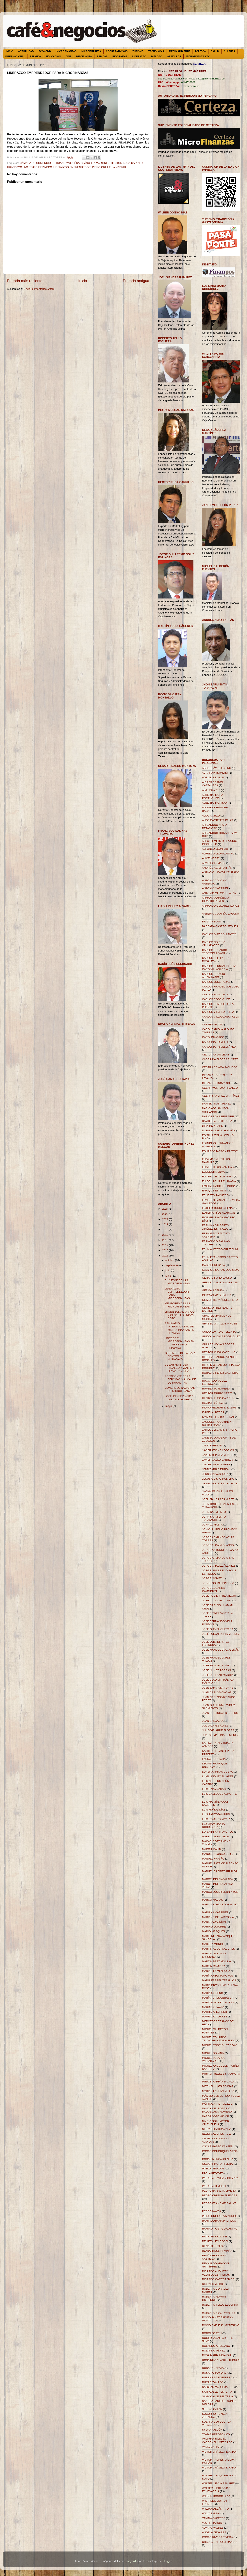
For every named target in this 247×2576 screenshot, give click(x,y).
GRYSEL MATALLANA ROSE (219, 1323)
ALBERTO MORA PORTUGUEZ (212, 796)
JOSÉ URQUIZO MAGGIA (218, 1675)
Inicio (82, 281)
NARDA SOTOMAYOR (215, 2116)
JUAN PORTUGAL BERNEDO (220, 1712)
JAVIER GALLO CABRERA (218, 1459)
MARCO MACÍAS (212, 1899)
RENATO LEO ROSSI (215, 2241)
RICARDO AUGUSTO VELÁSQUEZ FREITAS (216, 2273)
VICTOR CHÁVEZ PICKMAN (219, 2451)
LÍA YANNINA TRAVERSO (217, 1831)
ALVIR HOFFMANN (213, 863)
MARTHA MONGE (213, 1944)
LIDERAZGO (139, 56)
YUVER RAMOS (212, 2522)
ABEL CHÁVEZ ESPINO (216, 767)
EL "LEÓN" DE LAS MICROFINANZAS (177, 1282)
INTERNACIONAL (15, 56)
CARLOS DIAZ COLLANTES (219, 934)
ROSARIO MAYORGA (215, 2372)
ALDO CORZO (211, 815)
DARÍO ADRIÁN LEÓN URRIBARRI (215, 1110)
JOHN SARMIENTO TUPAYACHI (214, 1518)
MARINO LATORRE (214, 1926)
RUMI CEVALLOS (213, 2382)
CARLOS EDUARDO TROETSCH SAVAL (214, 952)
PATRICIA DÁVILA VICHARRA (220, 2178)
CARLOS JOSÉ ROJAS (216, 981)
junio (168, 1275)
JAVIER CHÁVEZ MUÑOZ (217, 1455)
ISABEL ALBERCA (213, 1412)
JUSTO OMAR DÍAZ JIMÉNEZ (220, 1735)
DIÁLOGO (156, 56)
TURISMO (137, 51)
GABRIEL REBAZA (213, 1265)
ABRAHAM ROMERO (215, 772)
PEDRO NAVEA (211, 2211)
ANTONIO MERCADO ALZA (219, 893)
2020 (165, 1229)
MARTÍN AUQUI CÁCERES (218, 1948)
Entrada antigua (136, 281)
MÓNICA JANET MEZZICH (218, 2103)
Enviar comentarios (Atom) (40, 288)
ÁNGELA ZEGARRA (214, 2532)
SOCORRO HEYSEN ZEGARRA (215, 2415)
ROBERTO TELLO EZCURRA (220, 2304)
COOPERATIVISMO (116, 51)
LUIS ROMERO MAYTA (216, 1819)
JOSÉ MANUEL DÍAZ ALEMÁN (220, 1649)
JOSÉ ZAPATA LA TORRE (217, 1687)
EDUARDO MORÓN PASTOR (220, 1151)
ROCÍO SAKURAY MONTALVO (220, 2325)
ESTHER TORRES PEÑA (217, 1207)
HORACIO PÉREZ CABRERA (220, 1372)
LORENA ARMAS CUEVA (217, 1771)
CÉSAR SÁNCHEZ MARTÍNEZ (91, 162)
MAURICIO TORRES (214, 2016)
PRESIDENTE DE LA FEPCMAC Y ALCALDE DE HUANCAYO (180, 1379)
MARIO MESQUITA (213, 1931)
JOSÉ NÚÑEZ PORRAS (216, 1670)
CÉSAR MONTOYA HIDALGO (220, 1087)
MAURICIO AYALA (213, 2007)
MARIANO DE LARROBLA (218, 1917)
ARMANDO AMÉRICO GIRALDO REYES (215, 899)
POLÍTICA (200, 51)
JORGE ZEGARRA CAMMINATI (213, 1589)
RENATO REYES (212, 2246)
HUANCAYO (14, 167)
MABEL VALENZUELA (215, 1836)
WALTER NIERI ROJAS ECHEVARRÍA (216, 2490)
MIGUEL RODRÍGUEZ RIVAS (220, 2045)
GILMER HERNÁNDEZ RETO (220, 1299)
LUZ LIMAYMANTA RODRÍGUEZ (213, 1825)
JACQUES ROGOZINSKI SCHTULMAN (217, 1423)
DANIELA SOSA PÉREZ (216, 1103)
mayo (169, 1406)
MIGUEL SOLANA (213, 2053)
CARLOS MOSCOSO (215, 994)
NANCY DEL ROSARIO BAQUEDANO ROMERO (217, 2110)
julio (168, 1270)
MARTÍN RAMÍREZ (213, 1966)
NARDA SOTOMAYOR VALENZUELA (215, 2123)
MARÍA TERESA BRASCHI (218, 1997)
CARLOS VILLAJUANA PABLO (220, 1016)
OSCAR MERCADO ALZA (217, 2159)
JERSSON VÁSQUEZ (215, 1474)
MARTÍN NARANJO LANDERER (214, 1955)
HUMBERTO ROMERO (216, 1388)
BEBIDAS (102, 56)
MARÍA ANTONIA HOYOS (217, 1975)
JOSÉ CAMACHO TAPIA (217, 1600)
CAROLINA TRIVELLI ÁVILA (219, 1046)
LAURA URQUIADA (214, 1759)
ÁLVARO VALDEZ (212, 2527)
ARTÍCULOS (174, 56)
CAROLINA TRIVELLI (215, 1041)
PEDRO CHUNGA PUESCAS (219, 2195)
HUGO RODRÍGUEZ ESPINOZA (214, 1382)
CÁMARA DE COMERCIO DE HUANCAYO (45, 162)
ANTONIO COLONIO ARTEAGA (214, 882)
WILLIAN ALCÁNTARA (215, 2508)
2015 (165, 1255)
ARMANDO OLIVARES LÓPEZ (220, 905)
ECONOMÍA (45, 51)
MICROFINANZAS (66, 51)
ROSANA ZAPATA (213, 2367)
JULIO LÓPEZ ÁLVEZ (215, 1725)
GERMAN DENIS (212, 1290)
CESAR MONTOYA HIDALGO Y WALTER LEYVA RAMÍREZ (179, 1367)
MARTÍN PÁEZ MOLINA (216, 1961)
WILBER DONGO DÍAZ (216, 2496)
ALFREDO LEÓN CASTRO (218, 853)
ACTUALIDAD (26, 51)
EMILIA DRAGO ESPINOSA (219, 1186)
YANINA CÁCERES (213, 2518)
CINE (68, 56)
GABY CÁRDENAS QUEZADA (220, 1269)
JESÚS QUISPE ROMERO (218, 1478)
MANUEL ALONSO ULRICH (219, 1853)
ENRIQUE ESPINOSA (215, 1190)
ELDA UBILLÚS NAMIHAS (218, 1167)
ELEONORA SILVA (213, 1171)
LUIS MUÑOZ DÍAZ (213, 1809)
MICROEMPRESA (91, 51)
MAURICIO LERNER (214, 2011)
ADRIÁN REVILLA (213, 777)
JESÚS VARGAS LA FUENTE (220, 1483)
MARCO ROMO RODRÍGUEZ (220, 1904)
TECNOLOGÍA (156, 51)
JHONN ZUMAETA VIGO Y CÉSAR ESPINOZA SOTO (180, 1315)
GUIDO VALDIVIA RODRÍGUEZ (221, 1336)
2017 (165, 1245)
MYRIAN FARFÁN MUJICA (218, 2091)
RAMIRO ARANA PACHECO (219, 2220)
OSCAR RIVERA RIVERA (217, 2163)
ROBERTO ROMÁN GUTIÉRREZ (214, 2298)
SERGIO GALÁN (212, 2409)
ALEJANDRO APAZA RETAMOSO (214, 826)
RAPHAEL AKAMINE (214, 2236)
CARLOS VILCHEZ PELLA (218, 1011)
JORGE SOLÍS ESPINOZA (218, 1583)
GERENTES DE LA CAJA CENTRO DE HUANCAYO (180, 1356)
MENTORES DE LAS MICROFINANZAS (177, 1305)
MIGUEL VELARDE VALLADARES (213, 2059)
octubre (170, 1260)
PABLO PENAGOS (213, 2168)
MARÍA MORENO (212, 1993)
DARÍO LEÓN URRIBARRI (218, 1116)
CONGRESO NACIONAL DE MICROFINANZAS (180, 1389)
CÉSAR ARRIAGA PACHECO (220, 1067)
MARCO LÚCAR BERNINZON (220, 1891)
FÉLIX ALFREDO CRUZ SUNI (220, 1249)
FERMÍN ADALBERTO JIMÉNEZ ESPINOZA (215, 1227)
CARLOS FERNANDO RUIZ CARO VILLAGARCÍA (219, 968)
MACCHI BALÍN (211, 1849)
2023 (165, 1213)
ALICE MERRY (211, 858)
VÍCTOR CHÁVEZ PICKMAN (219, 2467)
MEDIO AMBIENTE (179, 51)
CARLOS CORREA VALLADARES (213, 944)
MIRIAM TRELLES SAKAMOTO (221, 2073)
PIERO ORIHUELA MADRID (109, 167)
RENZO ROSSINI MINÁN (217, 2250)
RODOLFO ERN (212, 2333)
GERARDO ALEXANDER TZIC (220, 1282)
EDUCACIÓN (53, 56)
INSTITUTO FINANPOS (38, 167)
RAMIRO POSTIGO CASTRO (220, 2228)
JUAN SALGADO (212, 1720)
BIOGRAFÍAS (119, 56)
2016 (165, 1250)
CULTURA (229, 51)
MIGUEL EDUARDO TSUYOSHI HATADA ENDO (218, 2039)
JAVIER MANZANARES (216, 1464)
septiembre (172, 1265)
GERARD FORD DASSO (217, 1277)
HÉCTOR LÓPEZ (212, 1402)
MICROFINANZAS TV (197, 56)
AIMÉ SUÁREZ (211, 790)
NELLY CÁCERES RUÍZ (216, 2133)
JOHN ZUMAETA (212, 1524)
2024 (165, 1208)
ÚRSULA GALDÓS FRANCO (219, 2541)
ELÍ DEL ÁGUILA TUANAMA (219, 1181)
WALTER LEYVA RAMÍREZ (218, 2483)
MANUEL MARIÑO (213, 1858)
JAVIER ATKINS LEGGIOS (218, 1450)
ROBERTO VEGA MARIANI (218, 2312)
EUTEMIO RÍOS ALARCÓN (218, 1212)
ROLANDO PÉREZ (213, 2350)
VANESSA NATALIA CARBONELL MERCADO (217, 2441)
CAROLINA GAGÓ (213, 1037)
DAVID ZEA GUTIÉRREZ (217, 1121)
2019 (165, 1234)
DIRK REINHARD (212, 1125)
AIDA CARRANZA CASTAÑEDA (212, 784)
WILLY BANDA (211, 2513)
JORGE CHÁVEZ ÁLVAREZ (218, 1565)
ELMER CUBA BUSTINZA (217, 1176)
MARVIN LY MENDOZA (216, 1970)
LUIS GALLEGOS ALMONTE (219, 1793)
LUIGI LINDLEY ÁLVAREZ (217, 1776)
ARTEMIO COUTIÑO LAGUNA (220, 913)
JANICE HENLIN (212, 1445)
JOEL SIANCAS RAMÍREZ (218, 1499)
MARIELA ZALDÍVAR (214, 1921)
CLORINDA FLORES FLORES (220, 1059)
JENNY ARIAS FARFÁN (216, 1469)
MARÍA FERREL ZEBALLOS (219, 1980)
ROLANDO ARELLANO (216, 2345)
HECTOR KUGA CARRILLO (219, 1352)
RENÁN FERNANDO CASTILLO (214, 2257)
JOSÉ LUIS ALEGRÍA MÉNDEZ (221, 1633)
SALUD (215, 51)
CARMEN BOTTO (213, 1024)
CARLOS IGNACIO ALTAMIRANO (213, 975)
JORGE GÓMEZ (212, 1578)
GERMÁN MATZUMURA (216, 1295)
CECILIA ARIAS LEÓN (215, 1054)
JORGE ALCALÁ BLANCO (218, 1545)
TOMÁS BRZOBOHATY (216, 2434)
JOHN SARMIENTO (214, 1511)
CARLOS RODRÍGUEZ (216, 999)
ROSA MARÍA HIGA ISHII (217, 2355)
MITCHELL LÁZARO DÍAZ (218, 2086)
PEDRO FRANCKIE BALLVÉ (219, 2203)
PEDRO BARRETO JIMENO (219, 2190)
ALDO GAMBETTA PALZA (218, 820)
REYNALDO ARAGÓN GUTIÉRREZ (215, 2265)
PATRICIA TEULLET (214, 2185)
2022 (165, 1219)
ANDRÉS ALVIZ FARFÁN (217, 867)
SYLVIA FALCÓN (212, 2429)
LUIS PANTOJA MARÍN (216, 1814)
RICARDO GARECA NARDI (218, 2279)
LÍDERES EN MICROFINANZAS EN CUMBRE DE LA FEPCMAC (179, 1343)
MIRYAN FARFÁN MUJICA (218, 2081)
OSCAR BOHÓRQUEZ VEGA (220, 2151)
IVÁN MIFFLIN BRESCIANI (218, 1417)
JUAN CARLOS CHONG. (217, 1692)
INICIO (9, 51)
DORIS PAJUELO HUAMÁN (219, 1130)
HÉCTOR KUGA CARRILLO (127, 162)
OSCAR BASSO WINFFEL (218, 2146)
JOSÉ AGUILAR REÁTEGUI (219, 1595)
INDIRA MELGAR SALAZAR (219, 1407)
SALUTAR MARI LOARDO (218, 2386)
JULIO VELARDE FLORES (218, 1730)
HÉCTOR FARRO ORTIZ (217, 1393)
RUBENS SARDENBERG (217, 2377)
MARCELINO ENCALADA (217, 1879)
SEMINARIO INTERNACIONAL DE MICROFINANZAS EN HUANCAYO (179, 1328)
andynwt (131, 2561)
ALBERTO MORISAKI (215, 802)
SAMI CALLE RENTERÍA (217, 2391)
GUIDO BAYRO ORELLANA (219, 1331)
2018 (165, 1239)
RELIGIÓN (35, 56)
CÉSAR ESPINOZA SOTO (218, 1083)
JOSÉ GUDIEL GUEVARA (217, 1629)
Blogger (167, 2561)
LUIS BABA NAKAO (214, 1789)
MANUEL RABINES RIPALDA (220, 1871)
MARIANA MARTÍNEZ (215, 1912)
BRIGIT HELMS (211, 921)
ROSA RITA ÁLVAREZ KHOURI (221, 2360)
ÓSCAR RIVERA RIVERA (217, 2537)
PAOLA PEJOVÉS (213, 2173)
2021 (165, 1224)
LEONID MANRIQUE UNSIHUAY (214, 1765)
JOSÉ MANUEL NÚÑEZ (216, 1665)
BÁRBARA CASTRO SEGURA (220, 926)
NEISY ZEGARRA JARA (216, 2129)
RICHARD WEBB (212, 2283)
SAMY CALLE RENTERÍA (217, 2396)
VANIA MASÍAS (211, 2447)
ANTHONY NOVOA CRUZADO (220, 872)
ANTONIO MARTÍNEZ (215, 888)
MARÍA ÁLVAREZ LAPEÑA (218, 2002)
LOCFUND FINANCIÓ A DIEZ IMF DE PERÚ (179, 1398)
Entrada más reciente (24, 281)
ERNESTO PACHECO (215, 1195)
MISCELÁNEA (84, 56)
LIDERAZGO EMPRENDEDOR (72, 167)
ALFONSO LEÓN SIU (215, 848)
